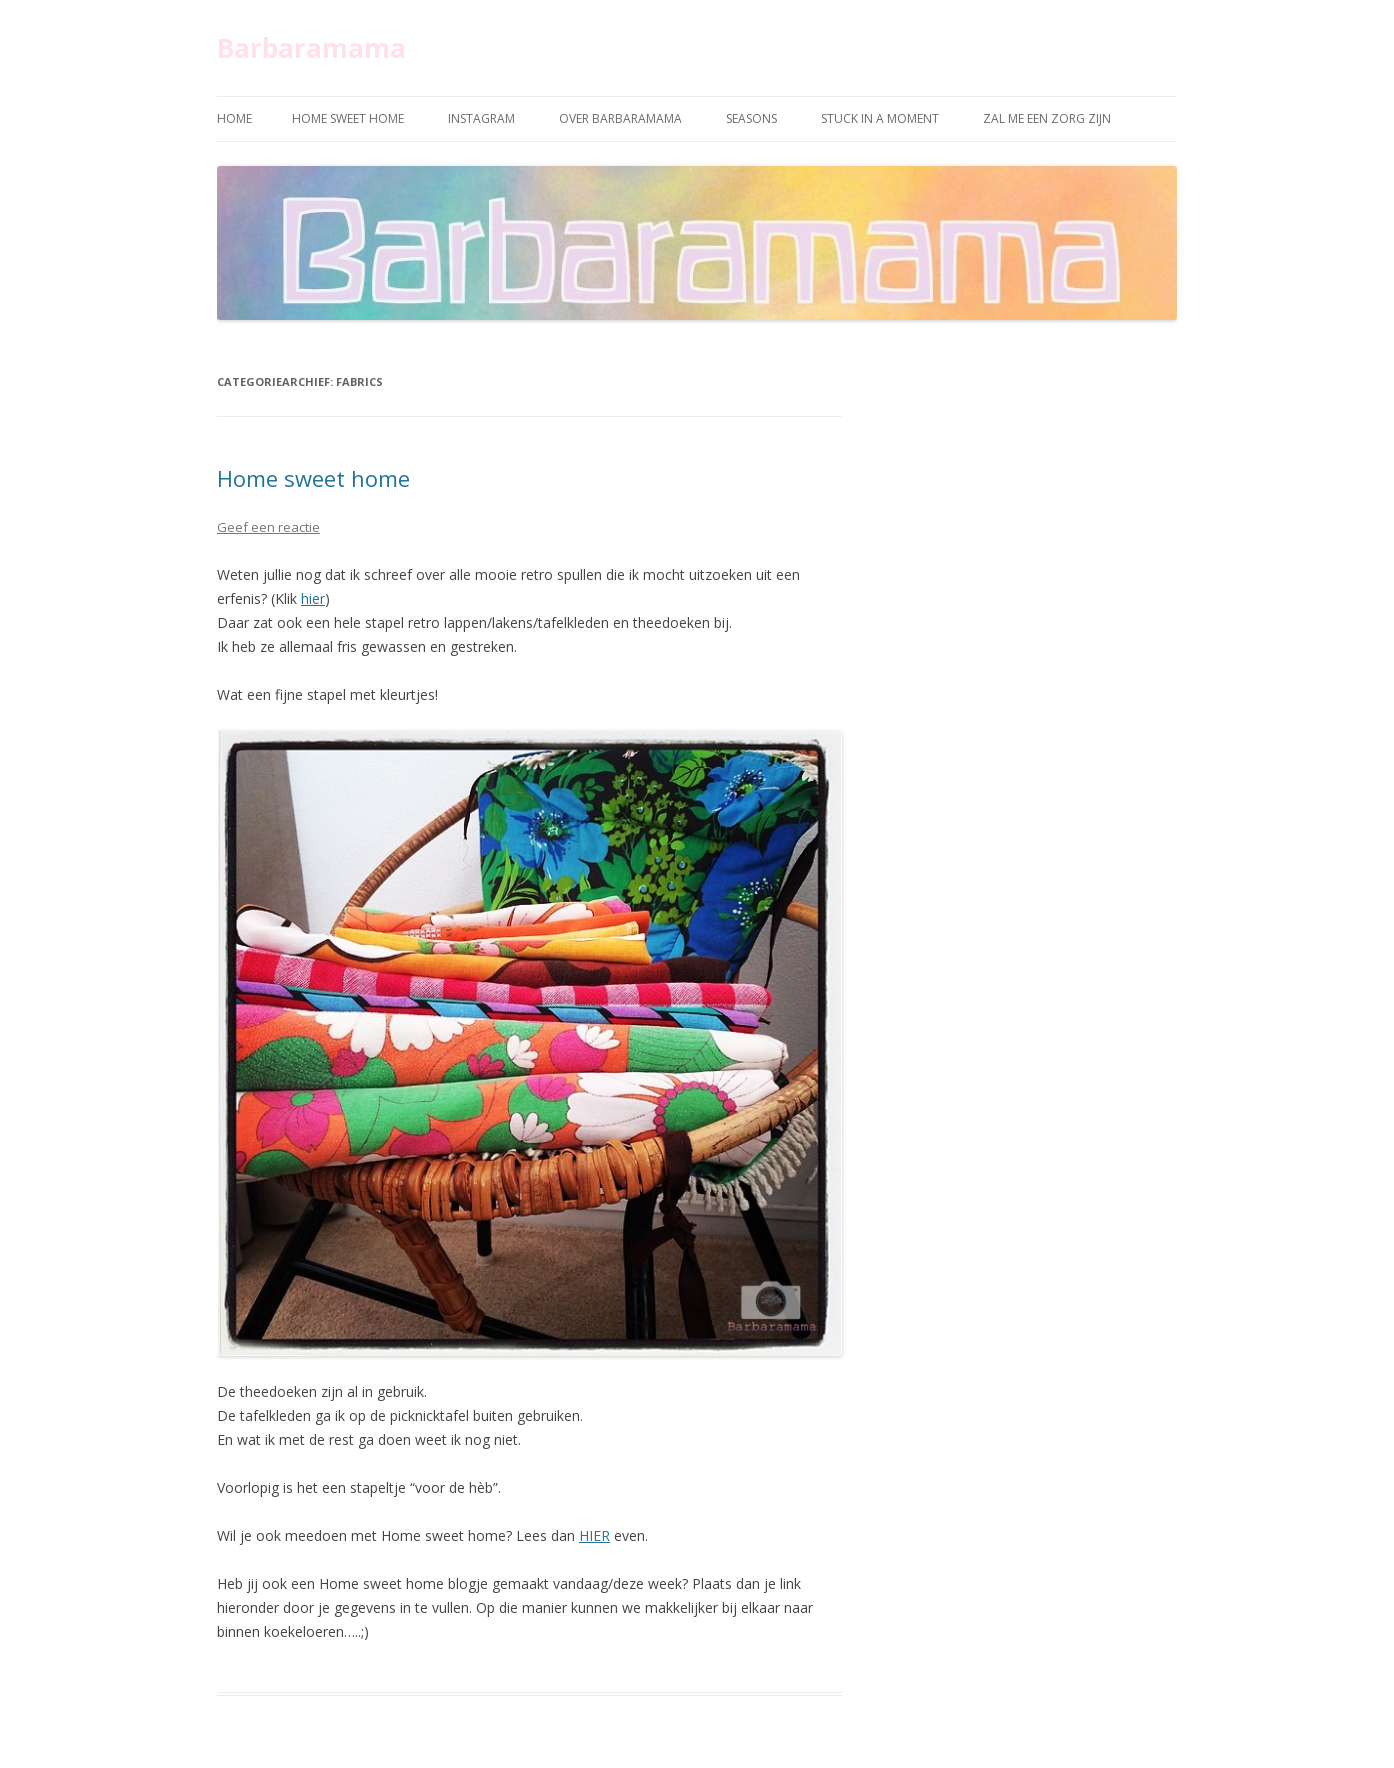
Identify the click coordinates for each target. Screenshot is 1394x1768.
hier (313, 598)
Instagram (481, 118)
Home (234, 118)
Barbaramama (311, 48)
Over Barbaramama (620, 118)
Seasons (751, 118)
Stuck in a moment (880, 118)
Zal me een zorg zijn (1047, 118)
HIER (594, 1535)
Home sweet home (348, 118)
